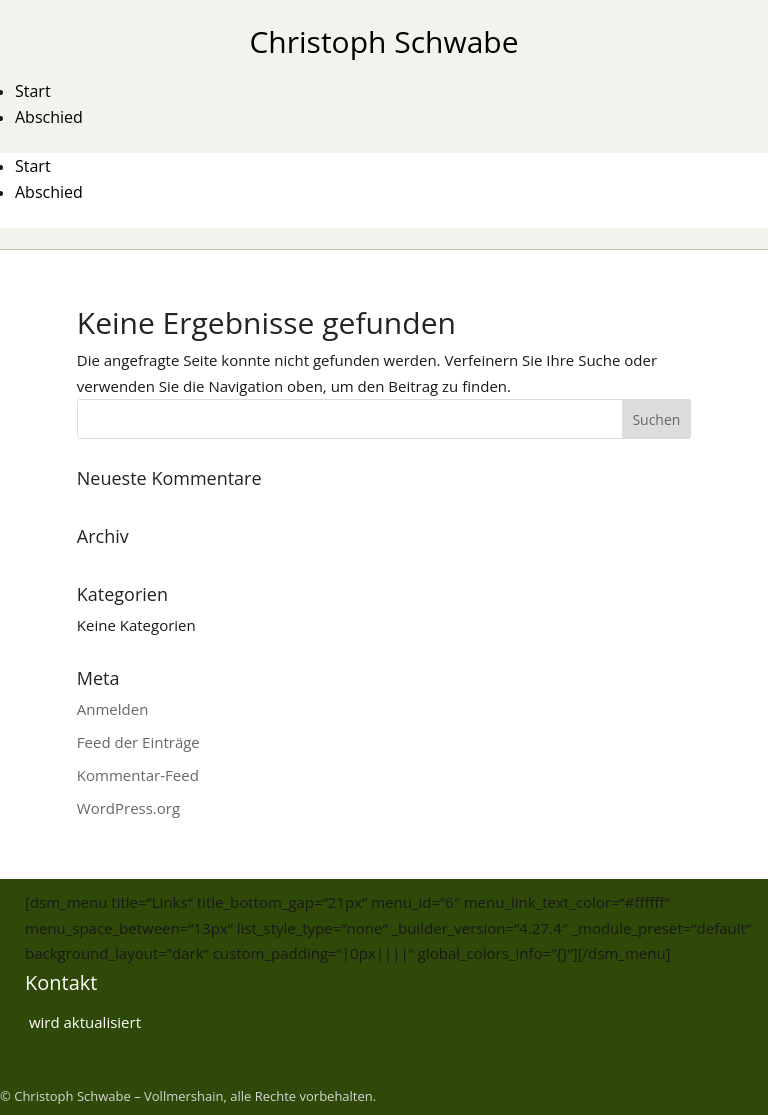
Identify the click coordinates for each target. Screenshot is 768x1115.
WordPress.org (128, 808)
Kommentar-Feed (138, 775)
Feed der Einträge (138, 742)
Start (33, 91)
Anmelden (113, 709)
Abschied (49, 117)
